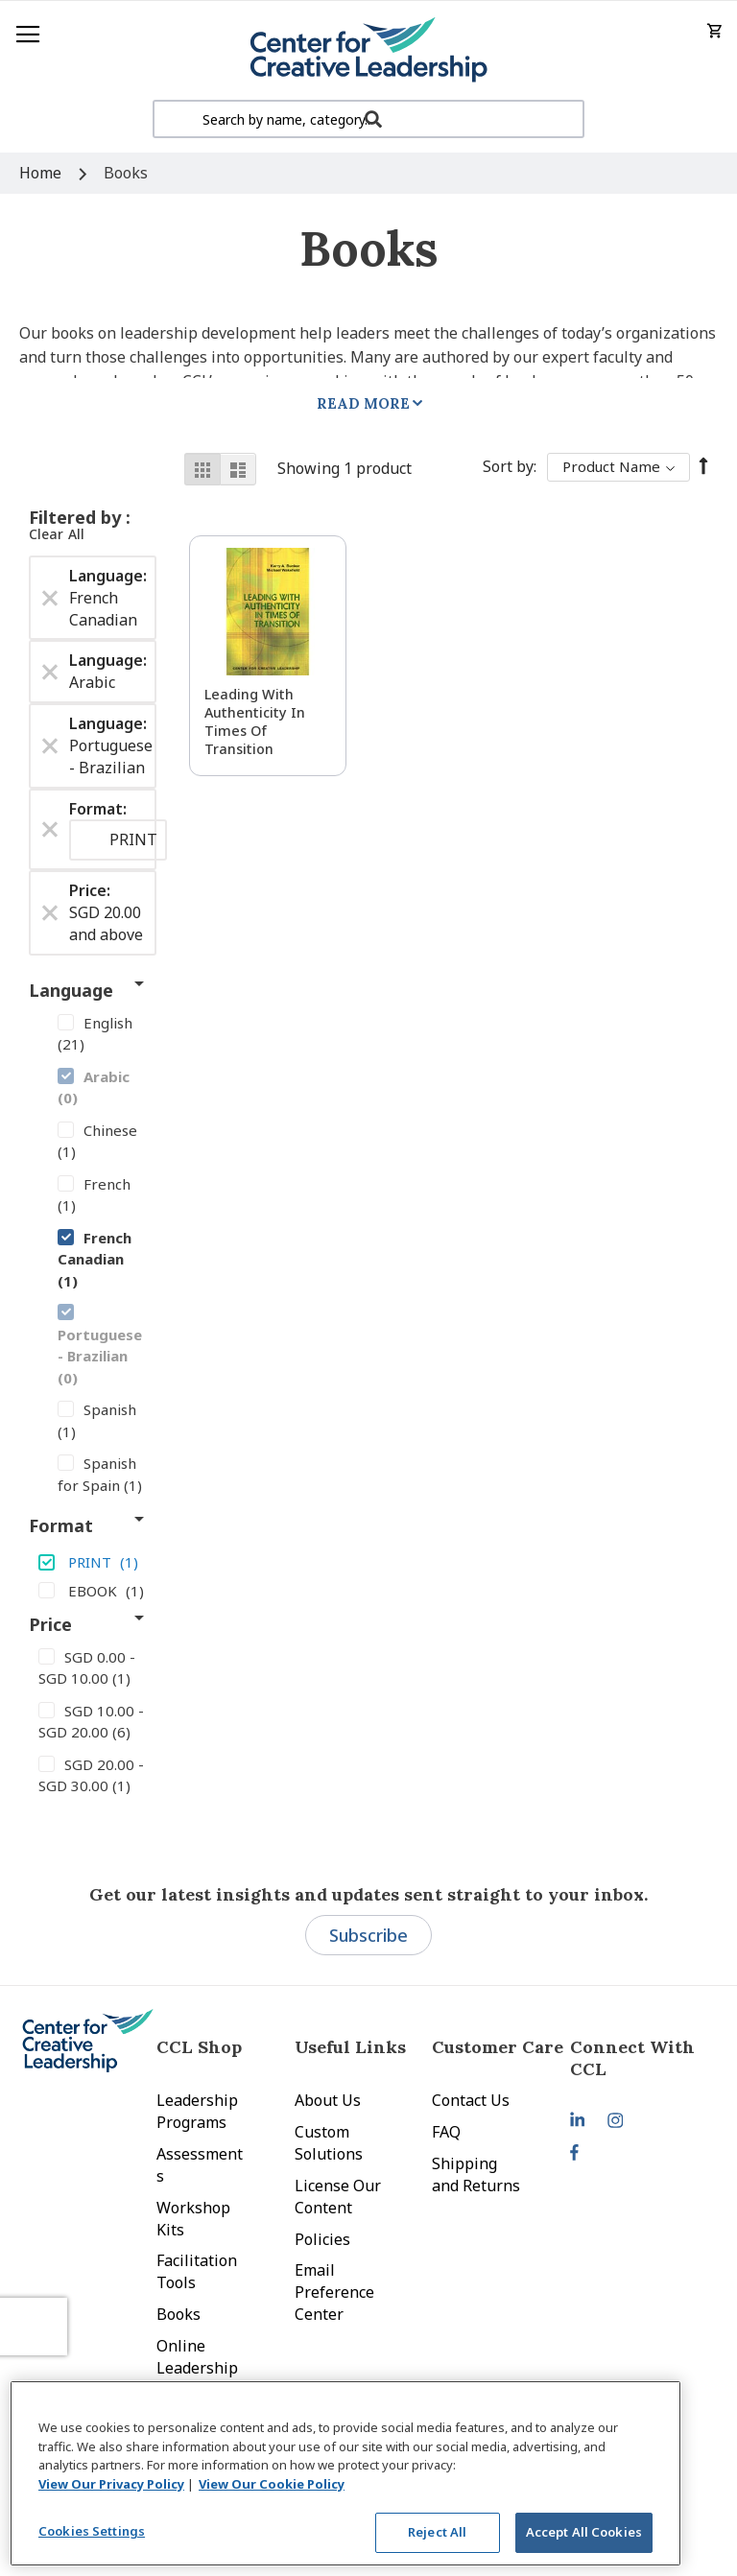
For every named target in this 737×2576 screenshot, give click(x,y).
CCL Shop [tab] (199, 2047)
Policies (322, 2239)
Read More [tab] (363, 403)
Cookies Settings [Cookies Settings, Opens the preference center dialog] (91, 2531)
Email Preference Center (334, 2292)
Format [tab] (61, 1525)
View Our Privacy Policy (111, 2484)
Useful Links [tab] (350, 2047)
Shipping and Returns (476, 2174)
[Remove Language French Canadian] (49, 597)
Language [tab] (71, 990)
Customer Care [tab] (497, 2047)
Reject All (437, 2532)
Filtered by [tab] (77, 517)
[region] (345, 2473)
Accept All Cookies (584, 2532)
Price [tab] (50, 1624)
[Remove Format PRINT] (49, 829)
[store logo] (368, 50)
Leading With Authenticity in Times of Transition (254, 721)
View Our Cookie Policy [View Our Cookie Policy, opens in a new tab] (272, 2484)
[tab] (638, 2058)
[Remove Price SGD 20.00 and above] (49, 913)
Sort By (508, 466)
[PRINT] (92, 1561)
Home (42, 172)
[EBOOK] (92, 1589)
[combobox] (368, 119)
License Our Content (338, 2196)
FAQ (446, 2131)
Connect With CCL (632, 2058)
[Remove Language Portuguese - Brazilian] (49, 745)
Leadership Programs (197, 2111)
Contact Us (471, 2100)
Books (178, 2314)
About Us (328, 2100)
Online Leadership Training (197, 2367)
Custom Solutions (329, 2142)
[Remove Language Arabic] (49, 671)
